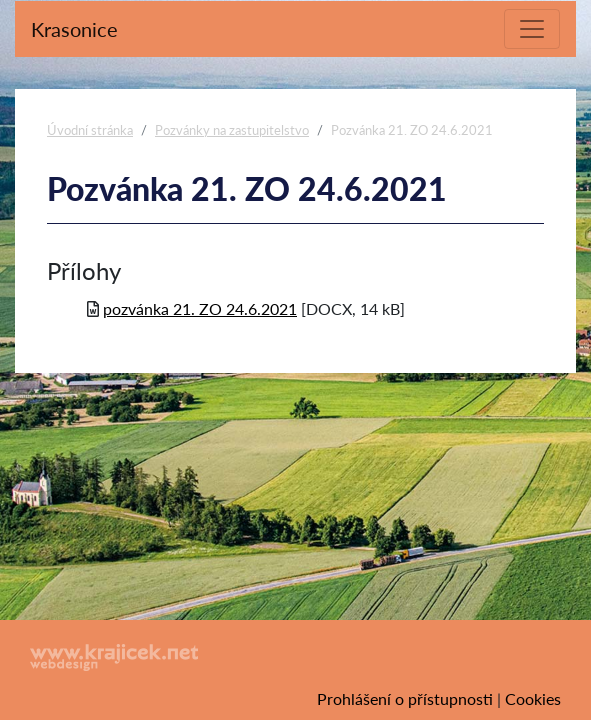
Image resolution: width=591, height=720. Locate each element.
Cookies (533, 698)
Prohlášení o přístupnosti (405, 698)
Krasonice (74, 29)
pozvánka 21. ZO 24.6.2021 (200, 308)
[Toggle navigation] (532, 29)
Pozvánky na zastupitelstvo (232, 130)
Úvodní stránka (90, 130)
